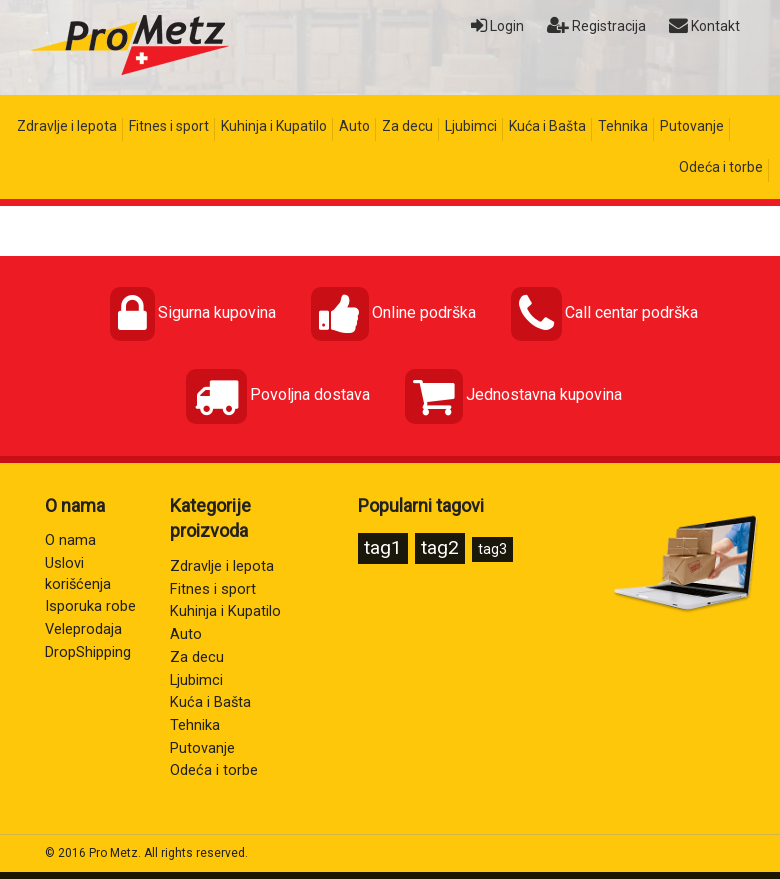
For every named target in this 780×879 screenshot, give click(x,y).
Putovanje (692, 126)
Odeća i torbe (721, 167)
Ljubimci (471, 126)
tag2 (440, 547)
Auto (354, 126)
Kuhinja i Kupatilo (274, 126)
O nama (70, 540)
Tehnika (623, 126)
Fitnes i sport (169, 126)
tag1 (383, 547)
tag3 (492, 549)
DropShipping (88, 652)
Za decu (407, 126)
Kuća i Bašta (547, 126)
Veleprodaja (83, 629)
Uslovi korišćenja (78, 574)
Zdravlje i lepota (67, 126)
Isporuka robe (90, 606)
